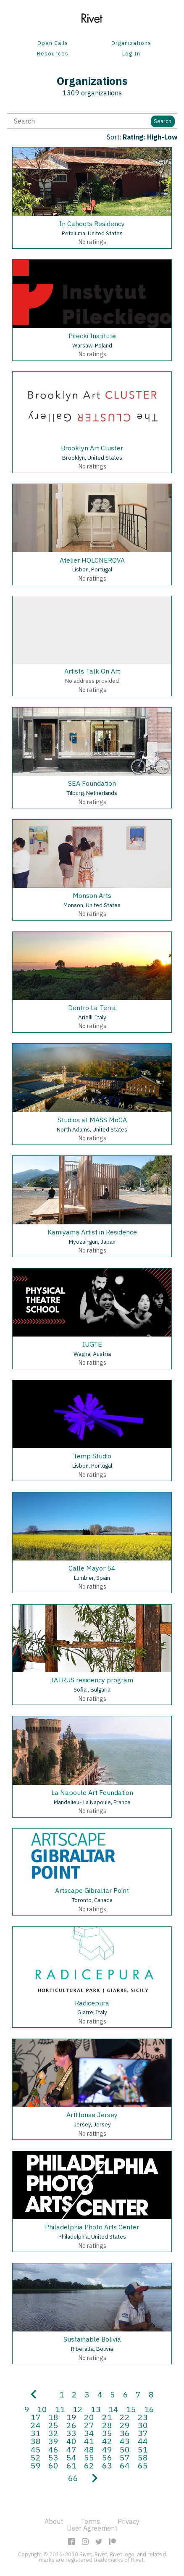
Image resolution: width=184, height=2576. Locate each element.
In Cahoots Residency (92, 223)
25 (53, 2425)
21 (107, 2417)
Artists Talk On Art (92, 671)
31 (36, 2433)
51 (143, 2449)
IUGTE (92, 1344)
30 (143, 2425)
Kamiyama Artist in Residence (92, 1232)
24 (36, 2425)
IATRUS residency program (92, 1680)
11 (60, 2409)
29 (125, 2425)
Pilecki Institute (92, 336)
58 (143, 2457)
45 (36, 2449)
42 (107, 2441)
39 (53, 2441)
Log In (131, 54)
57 (125, 2457)
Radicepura (92, 2003)
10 (42, 2409)
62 (89, 2465)
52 (36, 2457)
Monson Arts (92, 895)
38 (36, 2441)
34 (89, 2433)
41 (89, 2441)
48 (89, 2449)
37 (143, 2433)
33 (71, 2433)
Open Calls (52, 43)
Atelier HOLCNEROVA (92, 560)
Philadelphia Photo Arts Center (92, 2227)
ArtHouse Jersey (92, 2114)
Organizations (131, 43)
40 (71, 2441)
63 (107, 2465)
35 (107, 2433)
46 (53, 2449)
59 (36, 2465)
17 (36, 2417)
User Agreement (92, 2528)
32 (53, 2433)
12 (78, 2409)
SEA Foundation (92, 783)
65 (143, 2465)
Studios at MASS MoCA (92, 1120)
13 (96, 2409)
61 (71, 2465)
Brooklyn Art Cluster (92, 448)
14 (113, 2409)
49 (107, 2449)
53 (53, 2457)
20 (89, 2417)
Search (162, 121)
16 (149, 2409)
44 (143, 2441)
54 (71, 2457)
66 (73, 2478)
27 (89, 2425)
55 (89, 2457)
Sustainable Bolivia (92, 2339)
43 (125, 2441)
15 (131, 2409)
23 (143, 2417)
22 (125, 2417)
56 (107, 2457)
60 (53, 2465)
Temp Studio (92, 1456)
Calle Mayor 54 (92, 1568)
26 (71, 2425)
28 (107, 2425)
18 (53, 2417)
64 (125, 2465)
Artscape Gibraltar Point (92, 1890)
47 (71, 2449)
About (54, 2521)
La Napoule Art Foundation (92, 1792)
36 (125, 2433)
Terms (90, 2521)
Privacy (128, 2521)
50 (125, 2449)
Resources (52, 54)
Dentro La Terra (92, 1007)
